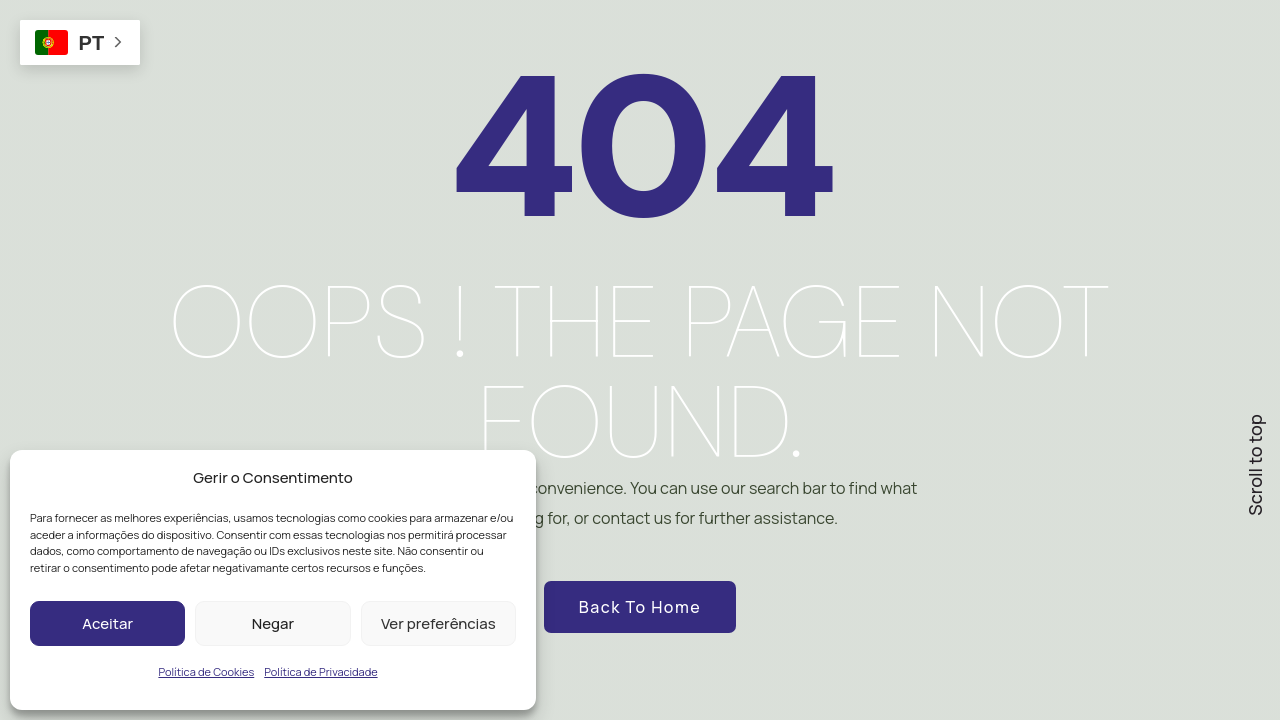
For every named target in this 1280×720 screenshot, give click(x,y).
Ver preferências (438, 623)
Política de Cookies (206, 671)
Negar (273, 623)
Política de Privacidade (320, 671)
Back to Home (640, 607)
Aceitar (107, 623)
